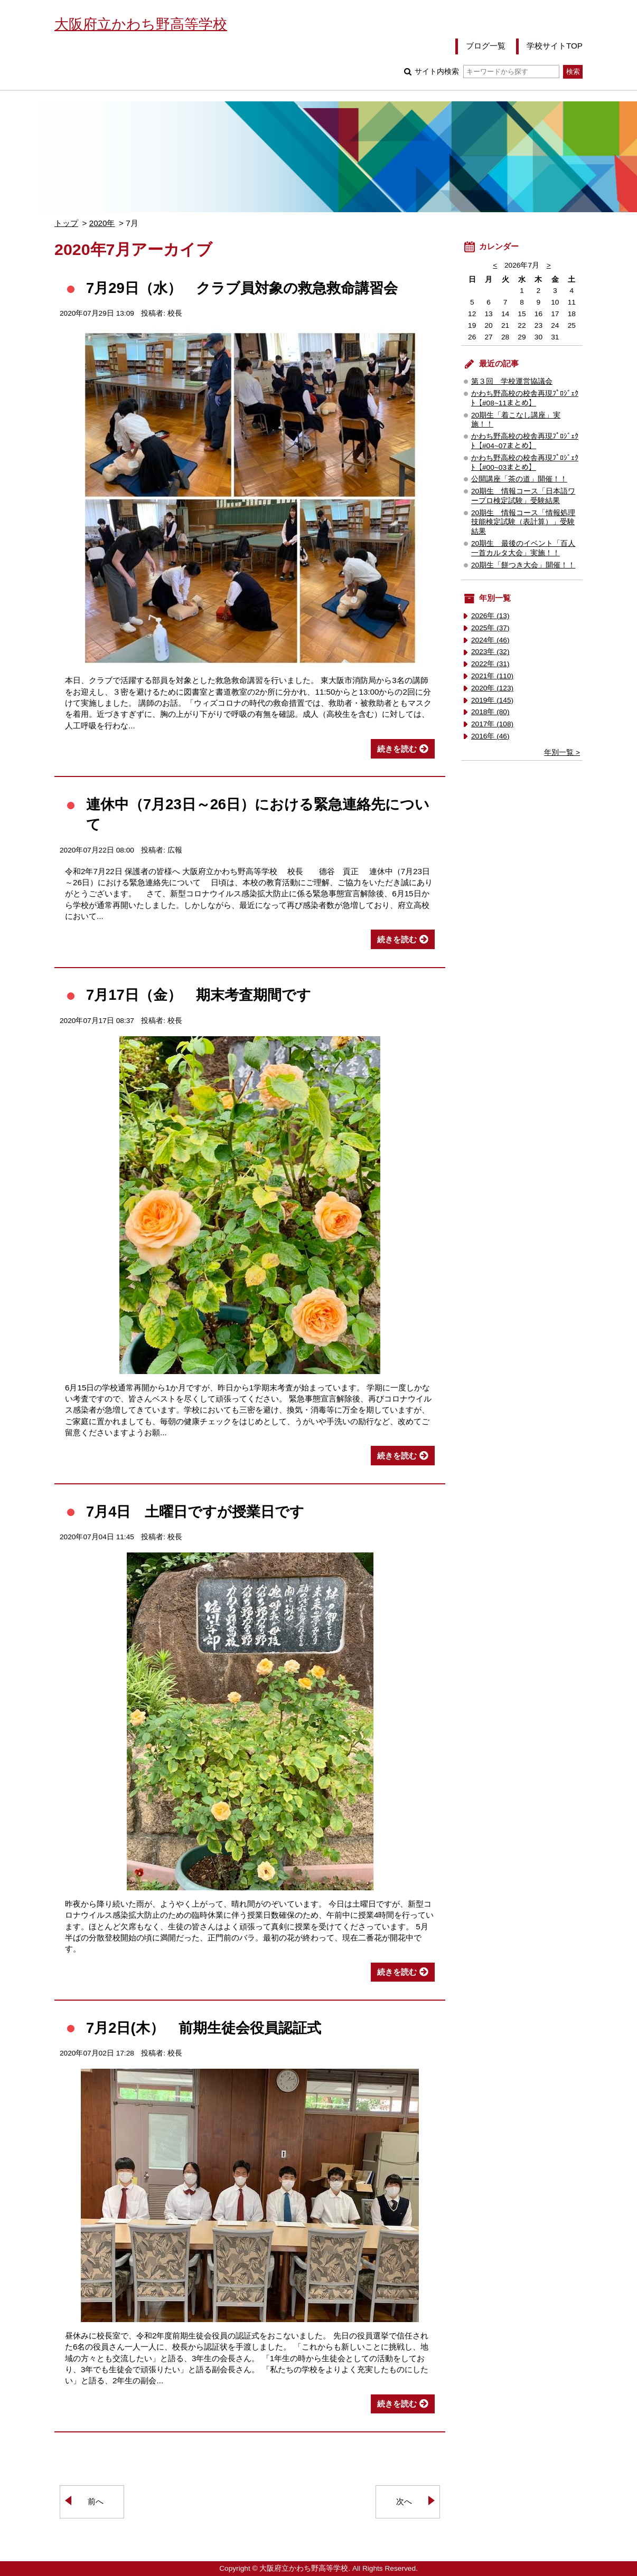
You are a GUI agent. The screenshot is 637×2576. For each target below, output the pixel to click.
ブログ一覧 (485, 45)
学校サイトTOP (555, 45)
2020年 (102, 223)
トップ (66, 223)
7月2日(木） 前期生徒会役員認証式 (203, 2028)
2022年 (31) (490, 664)
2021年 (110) (492, 676)
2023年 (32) (490, 652)
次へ (404, 2501)
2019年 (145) (492, 700)
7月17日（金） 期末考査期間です (198, 995)
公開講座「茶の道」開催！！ (519, 479)
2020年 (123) (492, 688)
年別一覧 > (562, 752)
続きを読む (397, 748)
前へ (96, 2501)
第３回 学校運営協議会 (511, 381)
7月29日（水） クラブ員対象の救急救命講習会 (242, 288)
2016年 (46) (490, 736)
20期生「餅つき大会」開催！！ (523, 565)
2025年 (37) (490, 628)
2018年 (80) (490, 712)
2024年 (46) (490, 640)
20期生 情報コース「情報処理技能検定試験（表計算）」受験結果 (523, 522)
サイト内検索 (487, 71)
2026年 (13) (490, 616)
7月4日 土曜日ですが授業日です (195, 1511)
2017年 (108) (492, 724)
